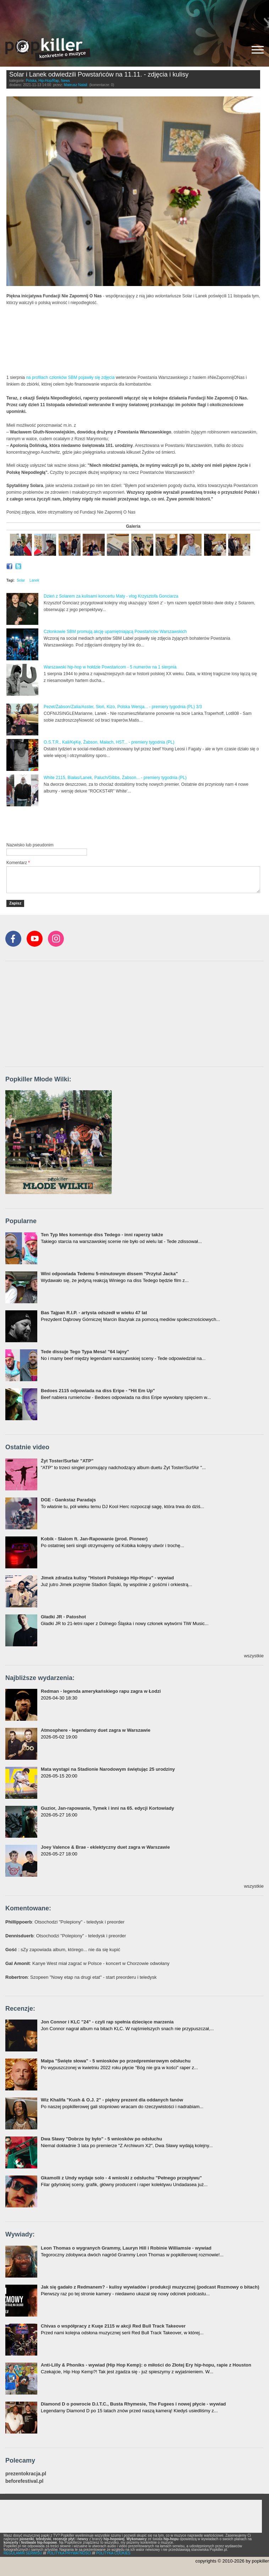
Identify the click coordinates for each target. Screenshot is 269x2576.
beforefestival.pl (24, 2481)
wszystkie (254, 1655)
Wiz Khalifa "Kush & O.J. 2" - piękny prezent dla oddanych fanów (112, 2099)
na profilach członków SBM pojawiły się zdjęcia (70, 377)
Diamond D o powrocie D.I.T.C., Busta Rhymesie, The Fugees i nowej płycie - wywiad (133, 2404)
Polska (31, 81)
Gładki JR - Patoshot (63, 1616)
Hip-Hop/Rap (48, 81)
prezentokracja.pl (25, 2473)
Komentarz (18, 862)
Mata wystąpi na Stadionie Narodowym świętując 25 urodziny (108, 1769)
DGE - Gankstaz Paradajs (68, 1499)
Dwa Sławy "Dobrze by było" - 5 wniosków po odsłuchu (101, 2138)
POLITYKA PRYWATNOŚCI (69, 2553)
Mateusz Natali (75, 85)
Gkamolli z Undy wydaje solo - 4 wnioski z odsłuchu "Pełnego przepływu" (121, 2177)
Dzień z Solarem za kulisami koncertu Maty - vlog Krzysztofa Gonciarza (111, 596)
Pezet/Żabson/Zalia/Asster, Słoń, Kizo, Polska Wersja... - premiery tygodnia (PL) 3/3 (123, 706)
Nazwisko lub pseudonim (30, 844)
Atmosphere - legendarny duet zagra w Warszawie (95, 1730)
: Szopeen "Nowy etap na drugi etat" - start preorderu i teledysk (81, 1977)
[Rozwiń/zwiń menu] (258, 50)
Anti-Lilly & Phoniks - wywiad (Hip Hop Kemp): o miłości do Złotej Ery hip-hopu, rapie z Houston (146, 2365)
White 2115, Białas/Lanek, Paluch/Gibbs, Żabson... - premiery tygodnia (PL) (115, 777)
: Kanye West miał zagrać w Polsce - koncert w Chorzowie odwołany (87, 1963)
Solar (21, 580)
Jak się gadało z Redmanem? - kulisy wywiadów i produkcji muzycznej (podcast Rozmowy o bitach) (150, 2287)
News (65, 81)
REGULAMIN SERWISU (23, 2553)
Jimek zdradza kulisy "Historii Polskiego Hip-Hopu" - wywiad (107, 1577)
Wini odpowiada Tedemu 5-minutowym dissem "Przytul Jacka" (109, 1273)
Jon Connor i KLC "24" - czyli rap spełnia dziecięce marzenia (107, 2022)
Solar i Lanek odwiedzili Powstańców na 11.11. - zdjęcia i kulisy (98, 74)
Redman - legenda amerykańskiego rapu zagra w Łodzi (101, 1691)
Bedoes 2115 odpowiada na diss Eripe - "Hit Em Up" (98, 1390)
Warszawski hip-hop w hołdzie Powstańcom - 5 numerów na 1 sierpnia (110, 667)
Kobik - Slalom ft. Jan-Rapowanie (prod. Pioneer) (94, 1538)
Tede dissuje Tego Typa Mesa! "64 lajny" (85, 1351)
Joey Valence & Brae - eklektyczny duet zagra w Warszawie (105, 1847)
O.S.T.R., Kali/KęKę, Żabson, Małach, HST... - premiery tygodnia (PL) (109, 742)
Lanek (34, 580)
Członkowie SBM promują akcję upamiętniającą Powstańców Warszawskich (115, 631)
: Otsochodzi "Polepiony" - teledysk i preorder (65, 1922)
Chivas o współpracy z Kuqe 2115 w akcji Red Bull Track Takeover (113, 2326)
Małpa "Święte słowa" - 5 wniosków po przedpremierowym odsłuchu (116, 2060)
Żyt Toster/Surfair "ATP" (67, 1460)
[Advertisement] (134, 16)
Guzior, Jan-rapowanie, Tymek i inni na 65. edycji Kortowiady (107, 1808)
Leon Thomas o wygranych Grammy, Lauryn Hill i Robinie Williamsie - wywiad (126, 2248)
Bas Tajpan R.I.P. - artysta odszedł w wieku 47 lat (94, 1312)
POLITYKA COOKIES (113, 2553)
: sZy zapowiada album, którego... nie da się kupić (62, 1949)
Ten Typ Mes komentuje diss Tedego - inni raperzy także (102, 1234)
